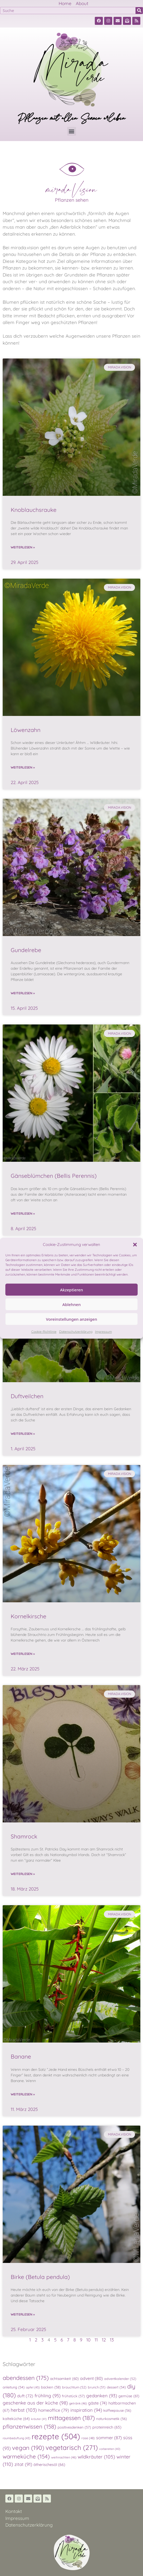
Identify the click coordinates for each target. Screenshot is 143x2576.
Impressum (103, 1332)
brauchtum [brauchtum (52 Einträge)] (74, 2387)
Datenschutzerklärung (75, 1332)
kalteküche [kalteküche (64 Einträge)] (16, 2418)
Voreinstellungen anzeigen (71, 1319)
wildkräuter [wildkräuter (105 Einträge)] (96, 2457)
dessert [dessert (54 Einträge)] (116, 2387)
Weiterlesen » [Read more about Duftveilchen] (23, 1434)
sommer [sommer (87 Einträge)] (109, 2437)
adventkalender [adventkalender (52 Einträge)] (120, 2378)
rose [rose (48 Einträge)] (88, 2438)
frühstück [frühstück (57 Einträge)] (73, 2396)
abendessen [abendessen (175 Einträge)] (26, 2377)
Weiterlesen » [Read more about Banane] (23, 2094)
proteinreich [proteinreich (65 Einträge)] (106, 2427)
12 (104, 2340)
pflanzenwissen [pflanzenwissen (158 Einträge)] (29, 2426)
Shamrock (24, 1836)
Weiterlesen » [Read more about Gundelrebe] (23, 993)
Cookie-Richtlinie (44, 1332)
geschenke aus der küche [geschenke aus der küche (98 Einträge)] (35, 2403)
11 (96, 2340)
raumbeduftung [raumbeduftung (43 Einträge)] (16, 2438)
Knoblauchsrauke (34, 509)
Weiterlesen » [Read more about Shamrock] (23, 1874)
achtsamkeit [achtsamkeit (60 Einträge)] (64, 2378)
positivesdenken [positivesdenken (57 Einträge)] (74, 2427)
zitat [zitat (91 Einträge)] (23, 2464)
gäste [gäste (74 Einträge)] (97, 2403)
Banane (21, 2056)
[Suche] (139, 10)
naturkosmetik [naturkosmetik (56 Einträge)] (111, 2419)
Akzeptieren (71, 1289)
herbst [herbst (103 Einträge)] (24, 2410)
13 (112, 2340)
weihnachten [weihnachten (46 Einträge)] (63, 2457)
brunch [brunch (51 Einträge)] (97, 2387)
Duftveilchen (27, 1396)
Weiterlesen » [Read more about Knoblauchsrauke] (23, 547)
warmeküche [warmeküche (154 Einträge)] (26, 2456)
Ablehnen (71, 1304)
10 (88, 2340)
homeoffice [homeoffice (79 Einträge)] (53, 2410)
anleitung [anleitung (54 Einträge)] (14, 2387)
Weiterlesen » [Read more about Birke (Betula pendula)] (23, 2314)
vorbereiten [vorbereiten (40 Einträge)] (109, 2449)
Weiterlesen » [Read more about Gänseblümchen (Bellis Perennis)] (23, 1213)
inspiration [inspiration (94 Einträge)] (86, 2410)
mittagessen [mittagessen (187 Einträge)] (71, 2417)
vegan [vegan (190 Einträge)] (28, 2448)
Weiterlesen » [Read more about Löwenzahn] (23, 767)
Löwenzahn (25, 729)
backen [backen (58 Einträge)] (51, 2387)
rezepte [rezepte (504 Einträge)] (56, 2436)
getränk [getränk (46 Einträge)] (78, 2403)
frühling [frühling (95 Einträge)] (48, 2395)
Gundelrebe (26, 949)
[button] (135, 1244)
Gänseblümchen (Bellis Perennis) (54, 1175)
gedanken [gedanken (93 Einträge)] (101, 2395)
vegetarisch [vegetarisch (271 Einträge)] (72, 2447)
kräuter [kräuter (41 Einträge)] (39, 2419)
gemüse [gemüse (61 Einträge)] (128, 2396)
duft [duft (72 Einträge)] (25, 2395)
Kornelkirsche (28, 1616)
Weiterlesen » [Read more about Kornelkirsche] (23, 1654)
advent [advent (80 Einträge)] (91, 2378)
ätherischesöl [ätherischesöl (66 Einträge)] (49, 2464)
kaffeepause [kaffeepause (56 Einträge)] (117, 2410)
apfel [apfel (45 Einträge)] (33, 2387)
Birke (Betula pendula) (40, 2276)
